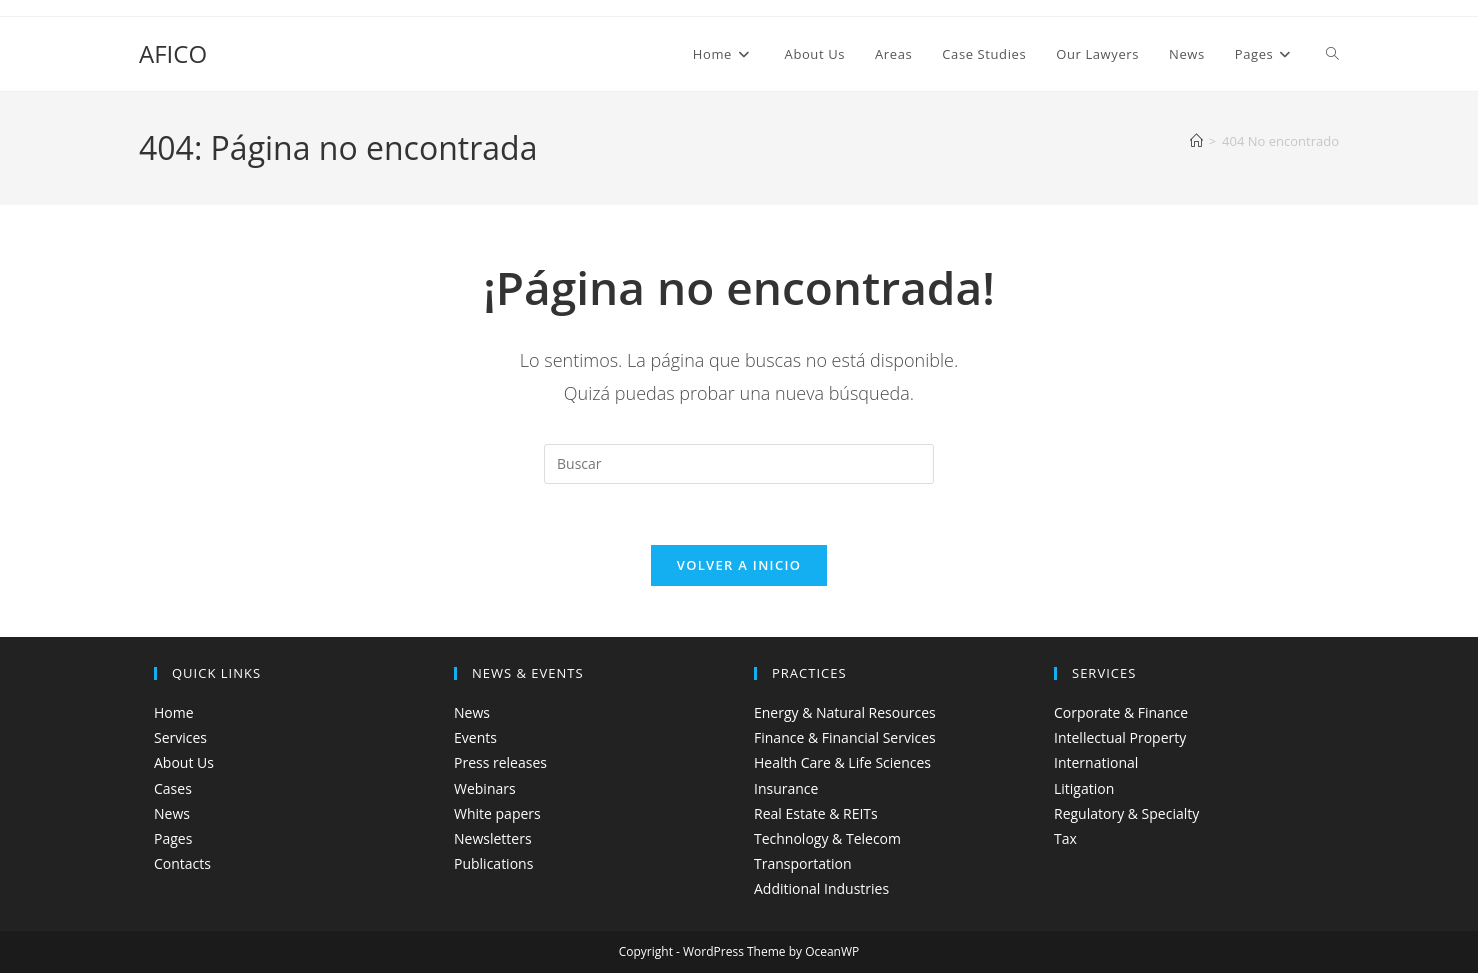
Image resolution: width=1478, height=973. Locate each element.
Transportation (802, 863)
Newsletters (493, 838)
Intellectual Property (1120, 737)
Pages (173, 838)
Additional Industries (821, 888)
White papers (497, 813)
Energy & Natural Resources (845, 712)
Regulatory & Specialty (1126, 813)
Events (475, 737)
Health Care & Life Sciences (842, 762)
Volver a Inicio (739, 565)
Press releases (500, 762)
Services (180, 737)
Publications (493, 863)
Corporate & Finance (1121, 712)
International (1096, 762)
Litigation (1084, 788)
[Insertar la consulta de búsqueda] (739, 464)
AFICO (173, 53)
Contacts (182, 863)
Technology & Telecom (827, 838)
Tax (1065, 838)
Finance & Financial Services (845, 737)
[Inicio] (1196, 141)
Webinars (485, 788)
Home (174, 712)
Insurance (786, 788)
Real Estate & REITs (816, 813)
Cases (173, 788)
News (172, 813)
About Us (184, 762)
